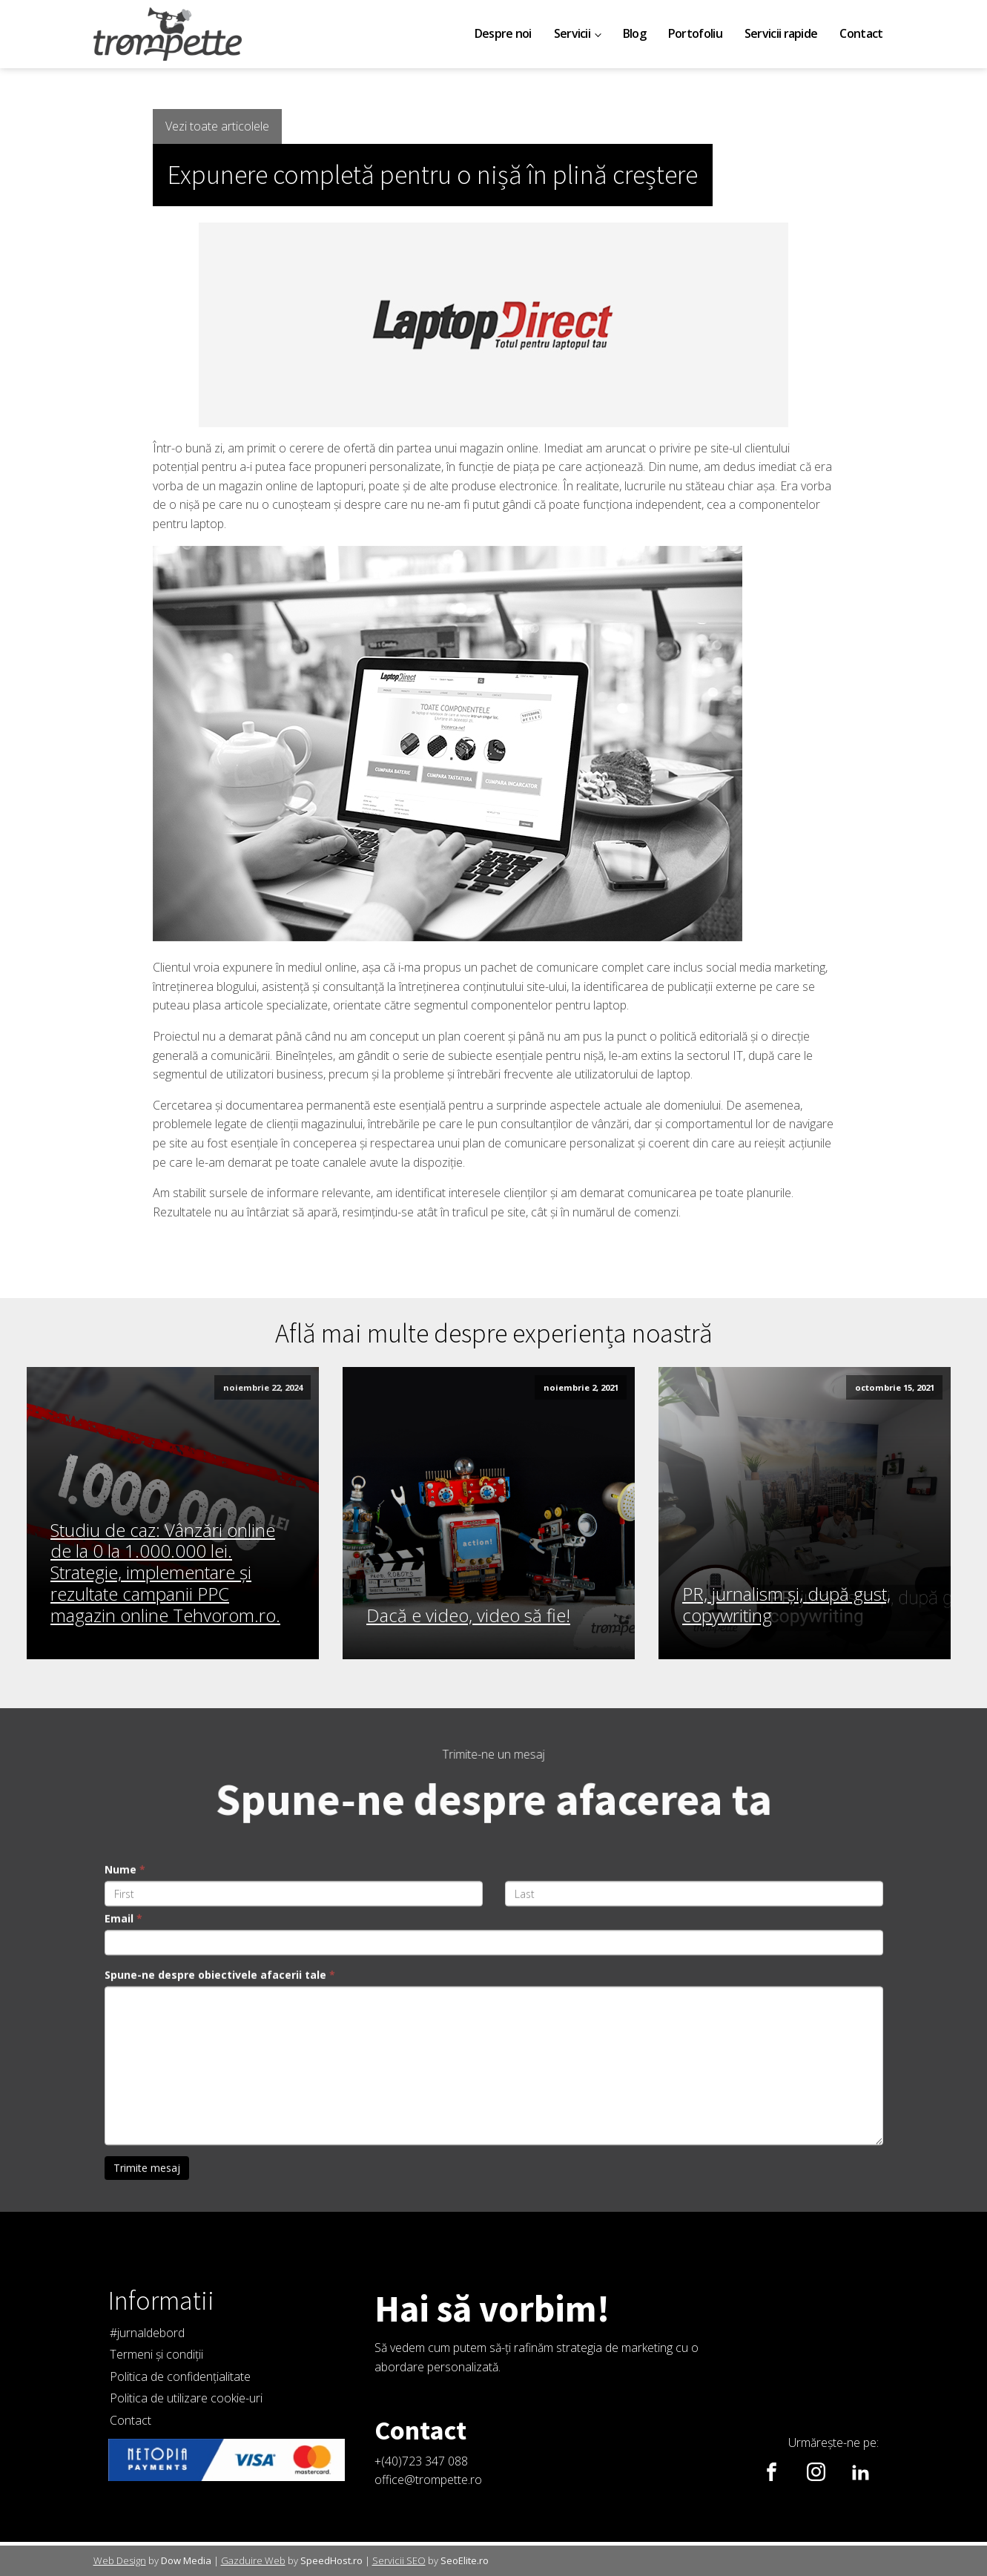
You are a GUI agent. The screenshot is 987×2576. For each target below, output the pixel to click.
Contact (860, 33)
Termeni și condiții (156, 2354)
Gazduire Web (253, 2560)
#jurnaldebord (147, 2333)
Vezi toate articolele (217, 126)
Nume (125, 2183)
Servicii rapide (781, 33)
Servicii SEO (399, 2560)
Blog (634, 33)
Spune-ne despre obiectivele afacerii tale (220, 2289)
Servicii (572, 33)
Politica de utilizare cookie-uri (186, 2398)
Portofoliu (695, 33)
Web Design (119, 2560)
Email (123, 2232)
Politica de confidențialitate (180, 2376)
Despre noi (503, 33)
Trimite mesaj (146, 2481)
